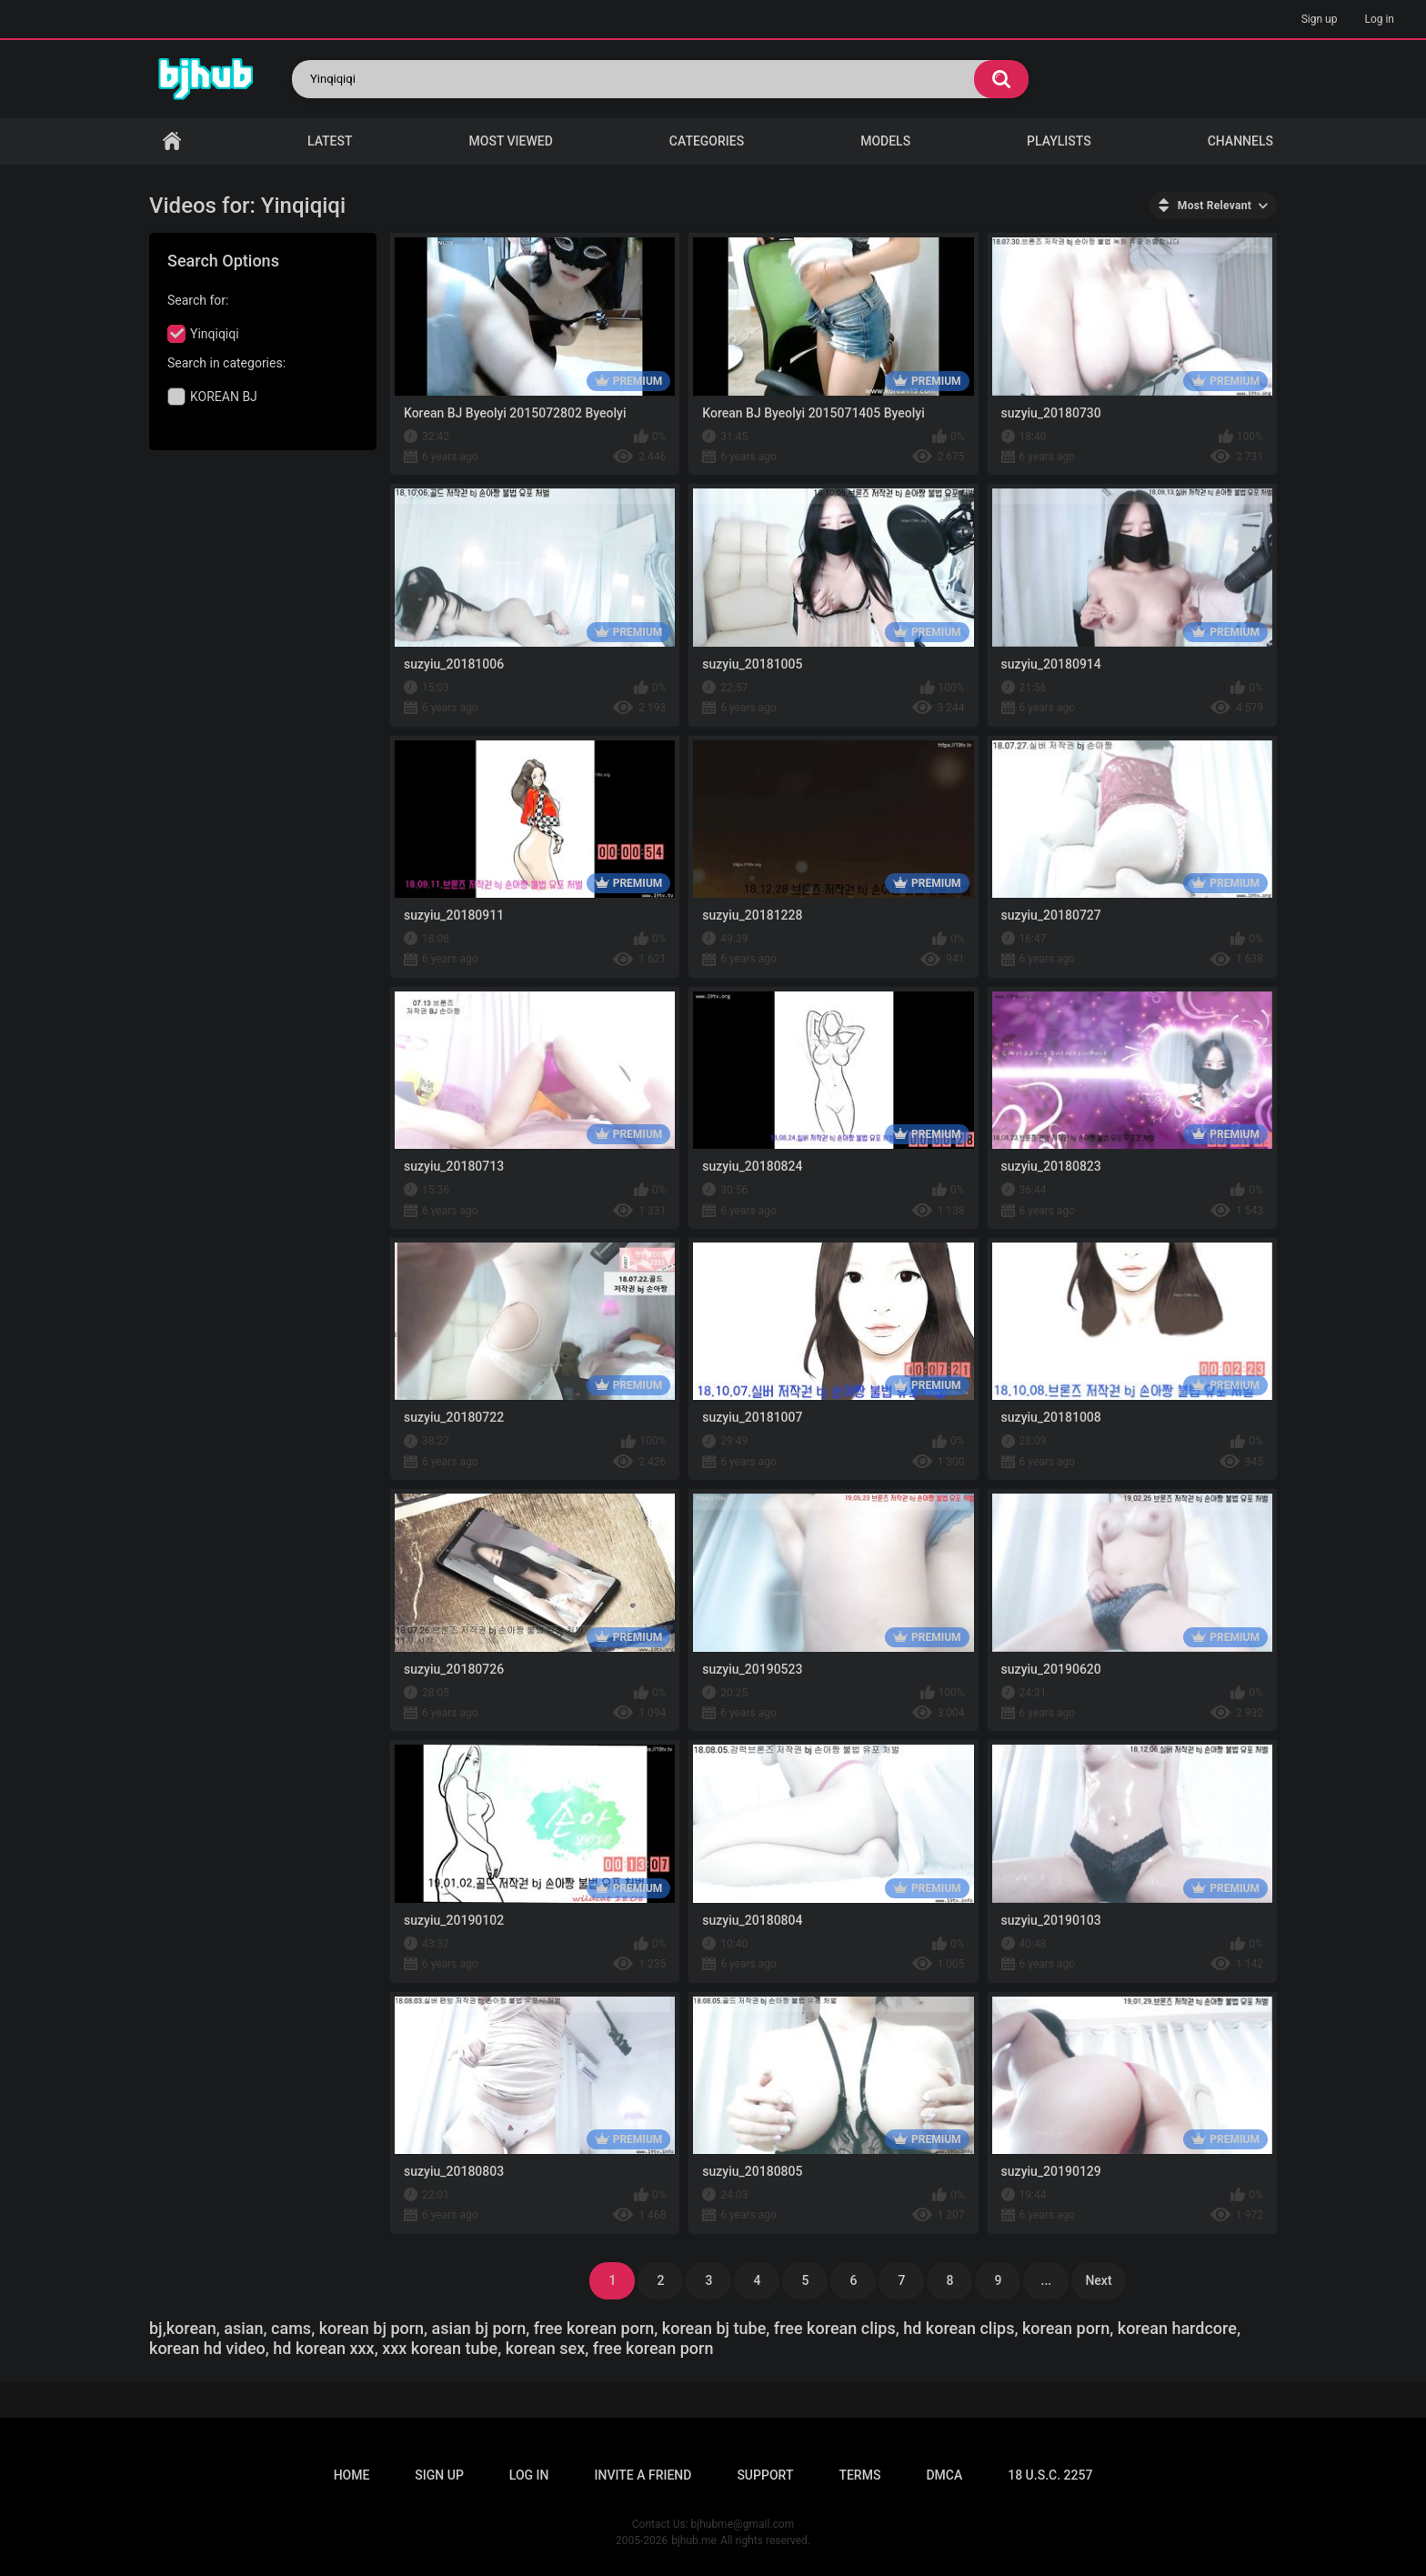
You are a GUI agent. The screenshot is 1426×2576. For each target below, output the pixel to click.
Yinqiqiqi (214, 334)
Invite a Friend (643, 2475)
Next (1098, 2280)
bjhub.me (694, 2540)
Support (765, 2475)
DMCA (944, 2475)
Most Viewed (511, 141)
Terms (859, 2475)
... (1046, 2280)
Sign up (1319, 19)
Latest (330, 141)
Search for (196, 300)
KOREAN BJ (223, 396)
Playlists (1059, 141)
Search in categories (225, 363)
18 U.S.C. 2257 (1050, 2475)
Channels (1240, 141)
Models (885, 141)
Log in (1379, 19)
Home (172, 141)
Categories (706, 141)
